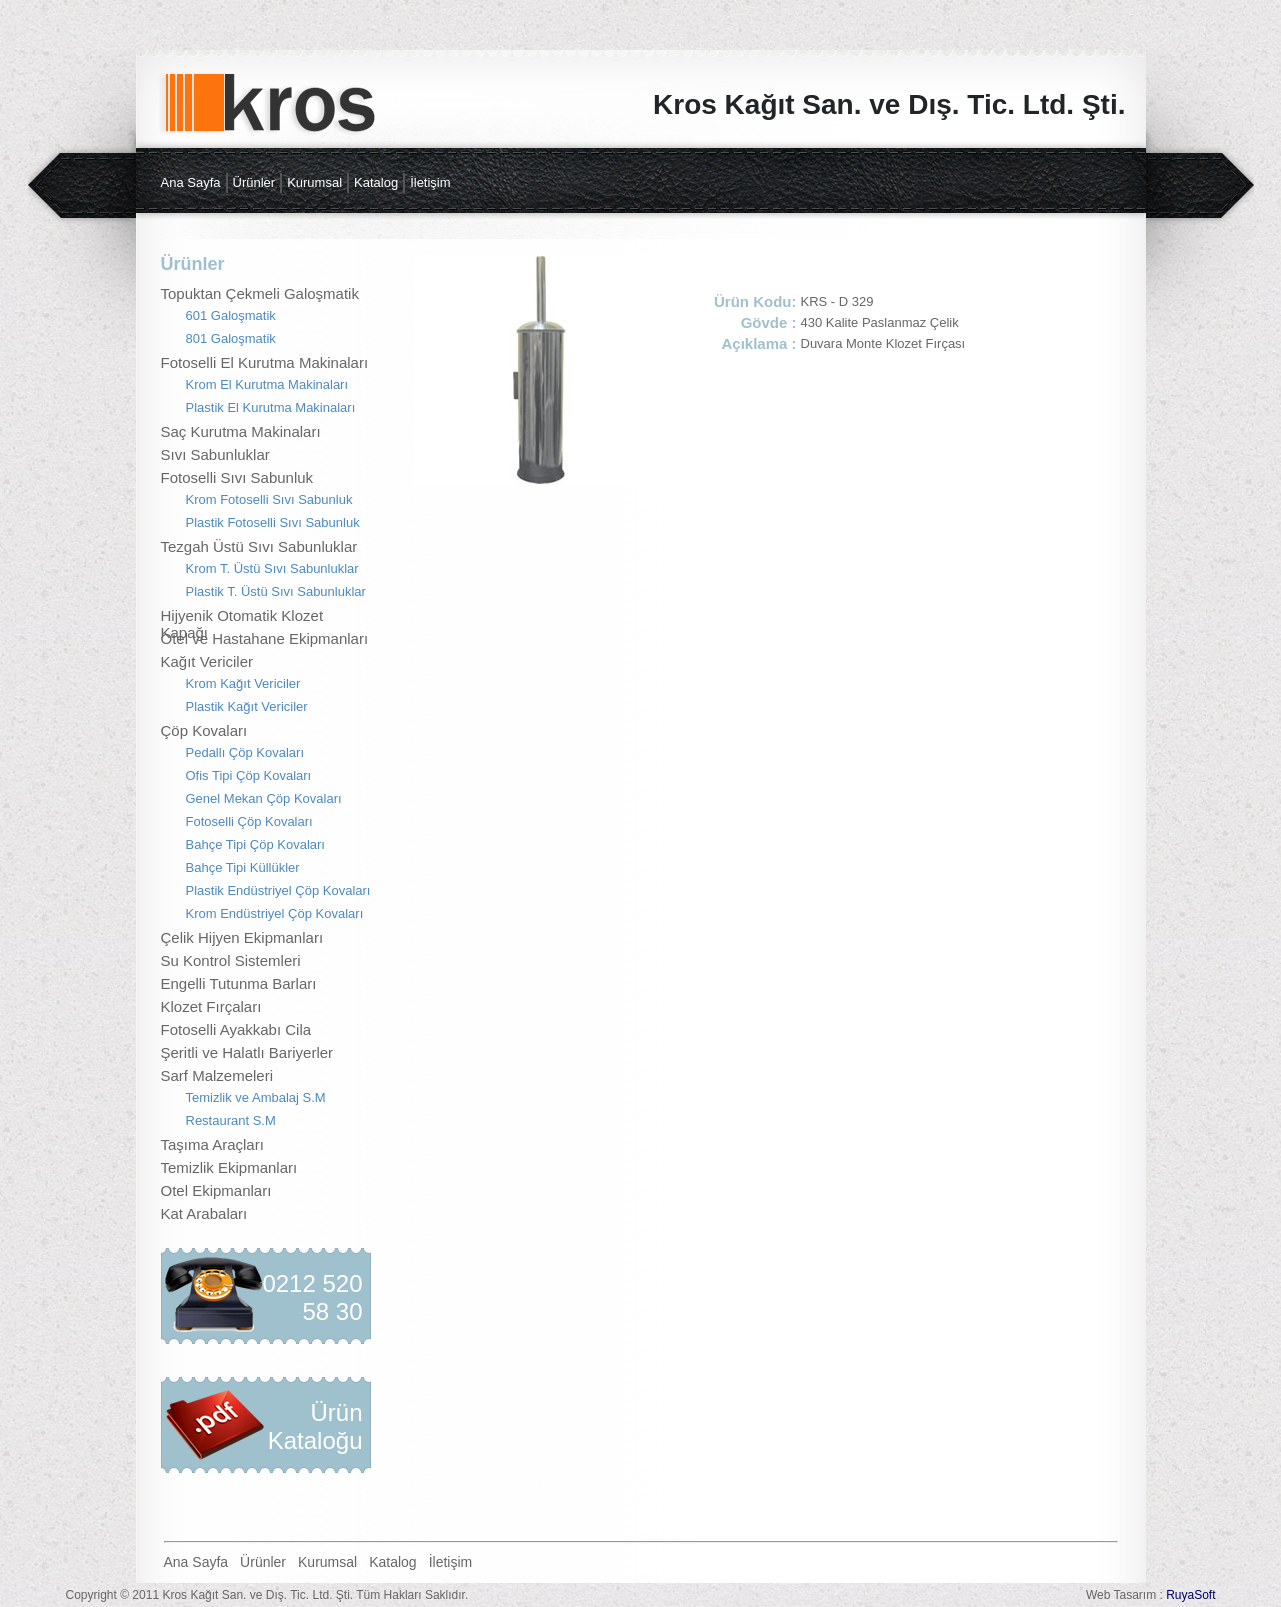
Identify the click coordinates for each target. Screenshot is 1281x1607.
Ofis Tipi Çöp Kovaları (249, 775)
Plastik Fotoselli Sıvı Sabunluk (273, 522)
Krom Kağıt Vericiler (243, 683)
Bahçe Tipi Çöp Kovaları (255, 844)
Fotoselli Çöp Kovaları (249, 821)
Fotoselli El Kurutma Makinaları (265, 362)
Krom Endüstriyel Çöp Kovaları (275, 913)
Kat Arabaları (204, 1213)
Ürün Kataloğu (315, 1426)
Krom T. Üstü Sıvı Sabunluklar (272, 568)
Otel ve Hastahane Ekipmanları (265, 638)
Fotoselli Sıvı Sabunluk (237, 477)
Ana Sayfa (191, 182)
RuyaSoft (1190, 1595)
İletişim (430, 182)
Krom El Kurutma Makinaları (267, 384)
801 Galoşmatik (231, 338)
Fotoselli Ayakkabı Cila (236, 1029)
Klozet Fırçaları (211, 1006)
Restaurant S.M (231, 1120)
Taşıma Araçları (212, 1144)
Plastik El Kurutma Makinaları (271, 407)
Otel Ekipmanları (216, 1190)
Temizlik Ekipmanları (229, 1167)
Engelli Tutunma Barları (239, 983)
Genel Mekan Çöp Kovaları (264, 798)
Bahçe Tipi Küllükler (243, 867)
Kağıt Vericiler (207, 661)
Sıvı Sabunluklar (215, 454)
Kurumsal (314, 182)
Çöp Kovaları (204, 730)
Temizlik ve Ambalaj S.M (256, 1097)
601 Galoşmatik (231, 315)
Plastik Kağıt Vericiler (247, 706)
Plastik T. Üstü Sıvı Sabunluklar (276, 591)
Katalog (376, 182)
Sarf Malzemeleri (217, 1075)
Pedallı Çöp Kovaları (245, 752)
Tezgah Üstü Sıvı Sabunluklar (259, 546)
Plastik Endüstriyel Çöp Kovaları (278, 890)
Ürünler (254, 182)
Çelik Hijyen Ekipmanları (242, 937)
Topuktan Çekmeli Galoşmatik (260, 293)
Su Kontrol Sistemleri (231, 960)
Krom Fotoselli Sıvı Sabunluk (269, 499)
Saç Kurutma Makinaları (241, 431)
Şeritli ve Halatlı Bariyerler (247, 1052)
